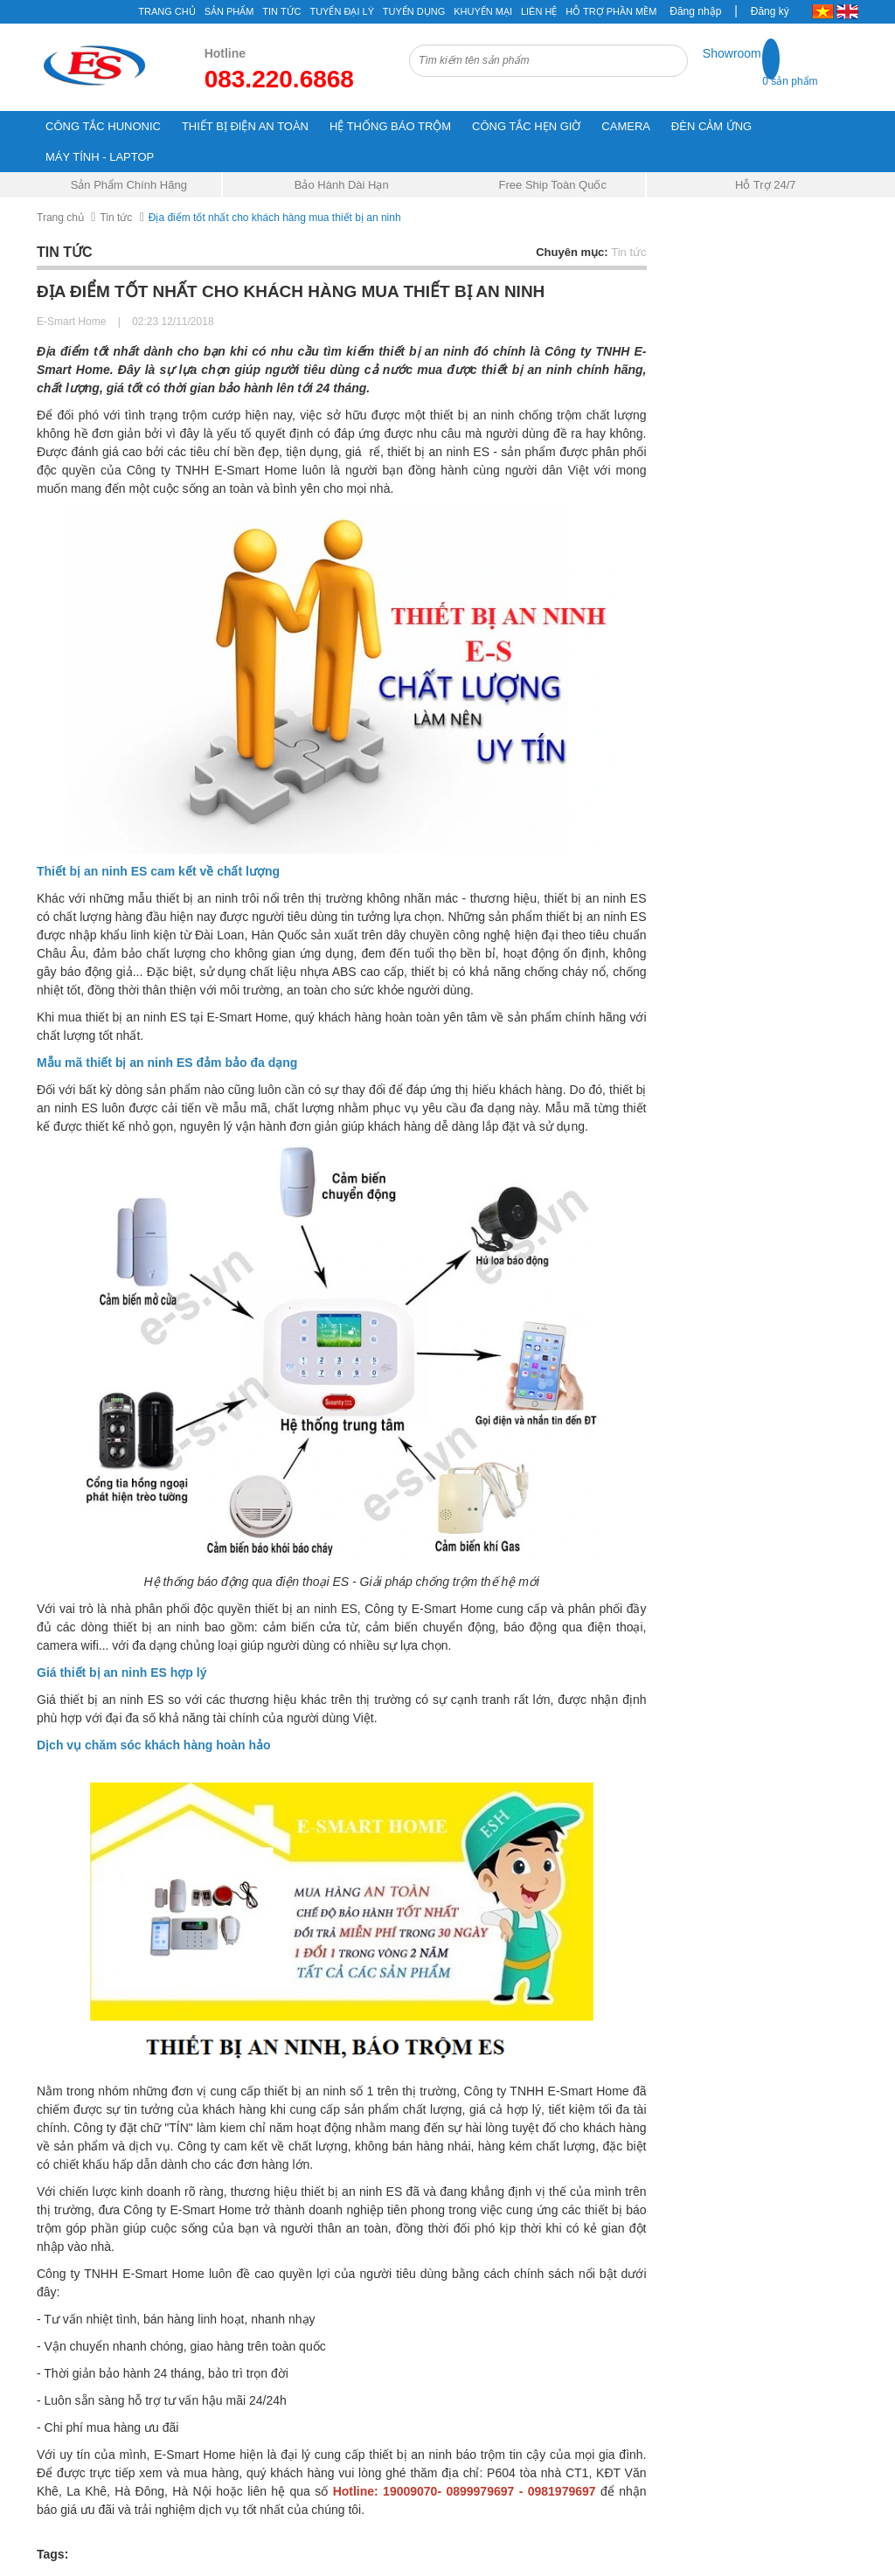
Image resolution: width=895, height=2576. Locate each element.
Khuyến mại (483, 11)
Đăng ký (770, 11)
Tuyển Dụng (414, 11)
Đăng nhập (695, 11)
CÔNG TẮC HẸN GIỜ (526, 126)
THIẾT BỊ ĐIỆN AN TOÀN (245, 126)
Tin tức (281, 11)
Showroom (732, 53)
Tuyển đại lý (341, 11)
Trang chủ (166, 11)
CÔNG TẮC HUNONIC (103, 126)
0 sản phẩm (789, 81)
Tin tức (116, 217)
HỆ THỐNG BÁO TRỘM (390, 126)
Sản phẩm (229, 11)
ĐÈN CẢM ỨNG (711, 126)
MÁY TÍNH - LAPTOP (99, 156)
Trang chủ (60, 217)
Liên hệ (539, 11)
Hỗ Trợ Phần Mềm (610, 11)
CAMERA (625, 126)
